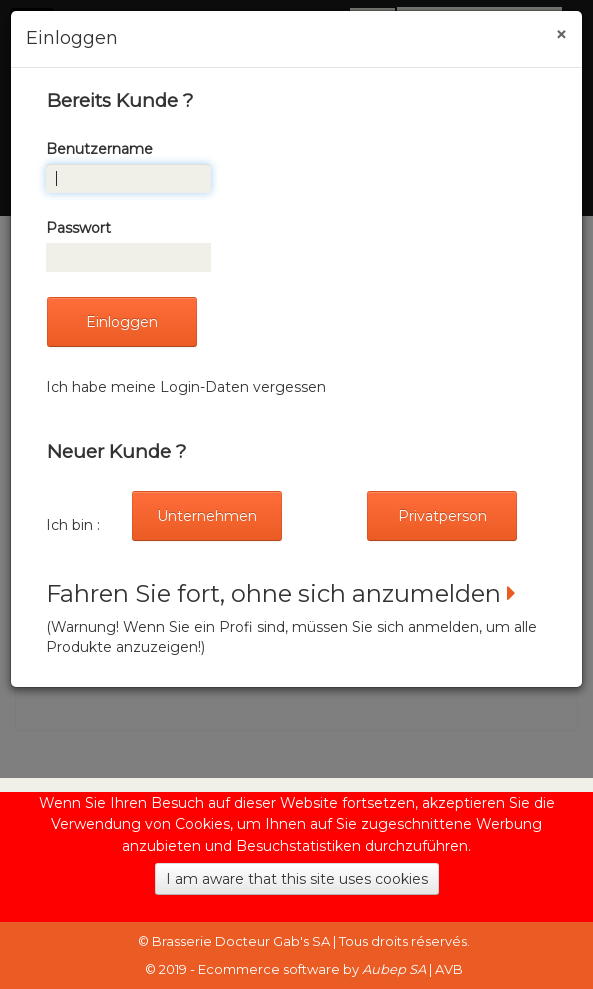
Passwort (78, 228)
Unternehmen (207, 516)
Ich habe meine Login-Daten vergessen (186, 387)
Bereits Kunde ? (120, 100)
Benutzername (99, 149)
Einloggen (122, 322)
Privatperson (442, 516)
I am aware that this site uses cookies (297, 879)
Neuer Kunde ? (116, 451)
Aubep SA (394, 969)
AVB (449, 969)
